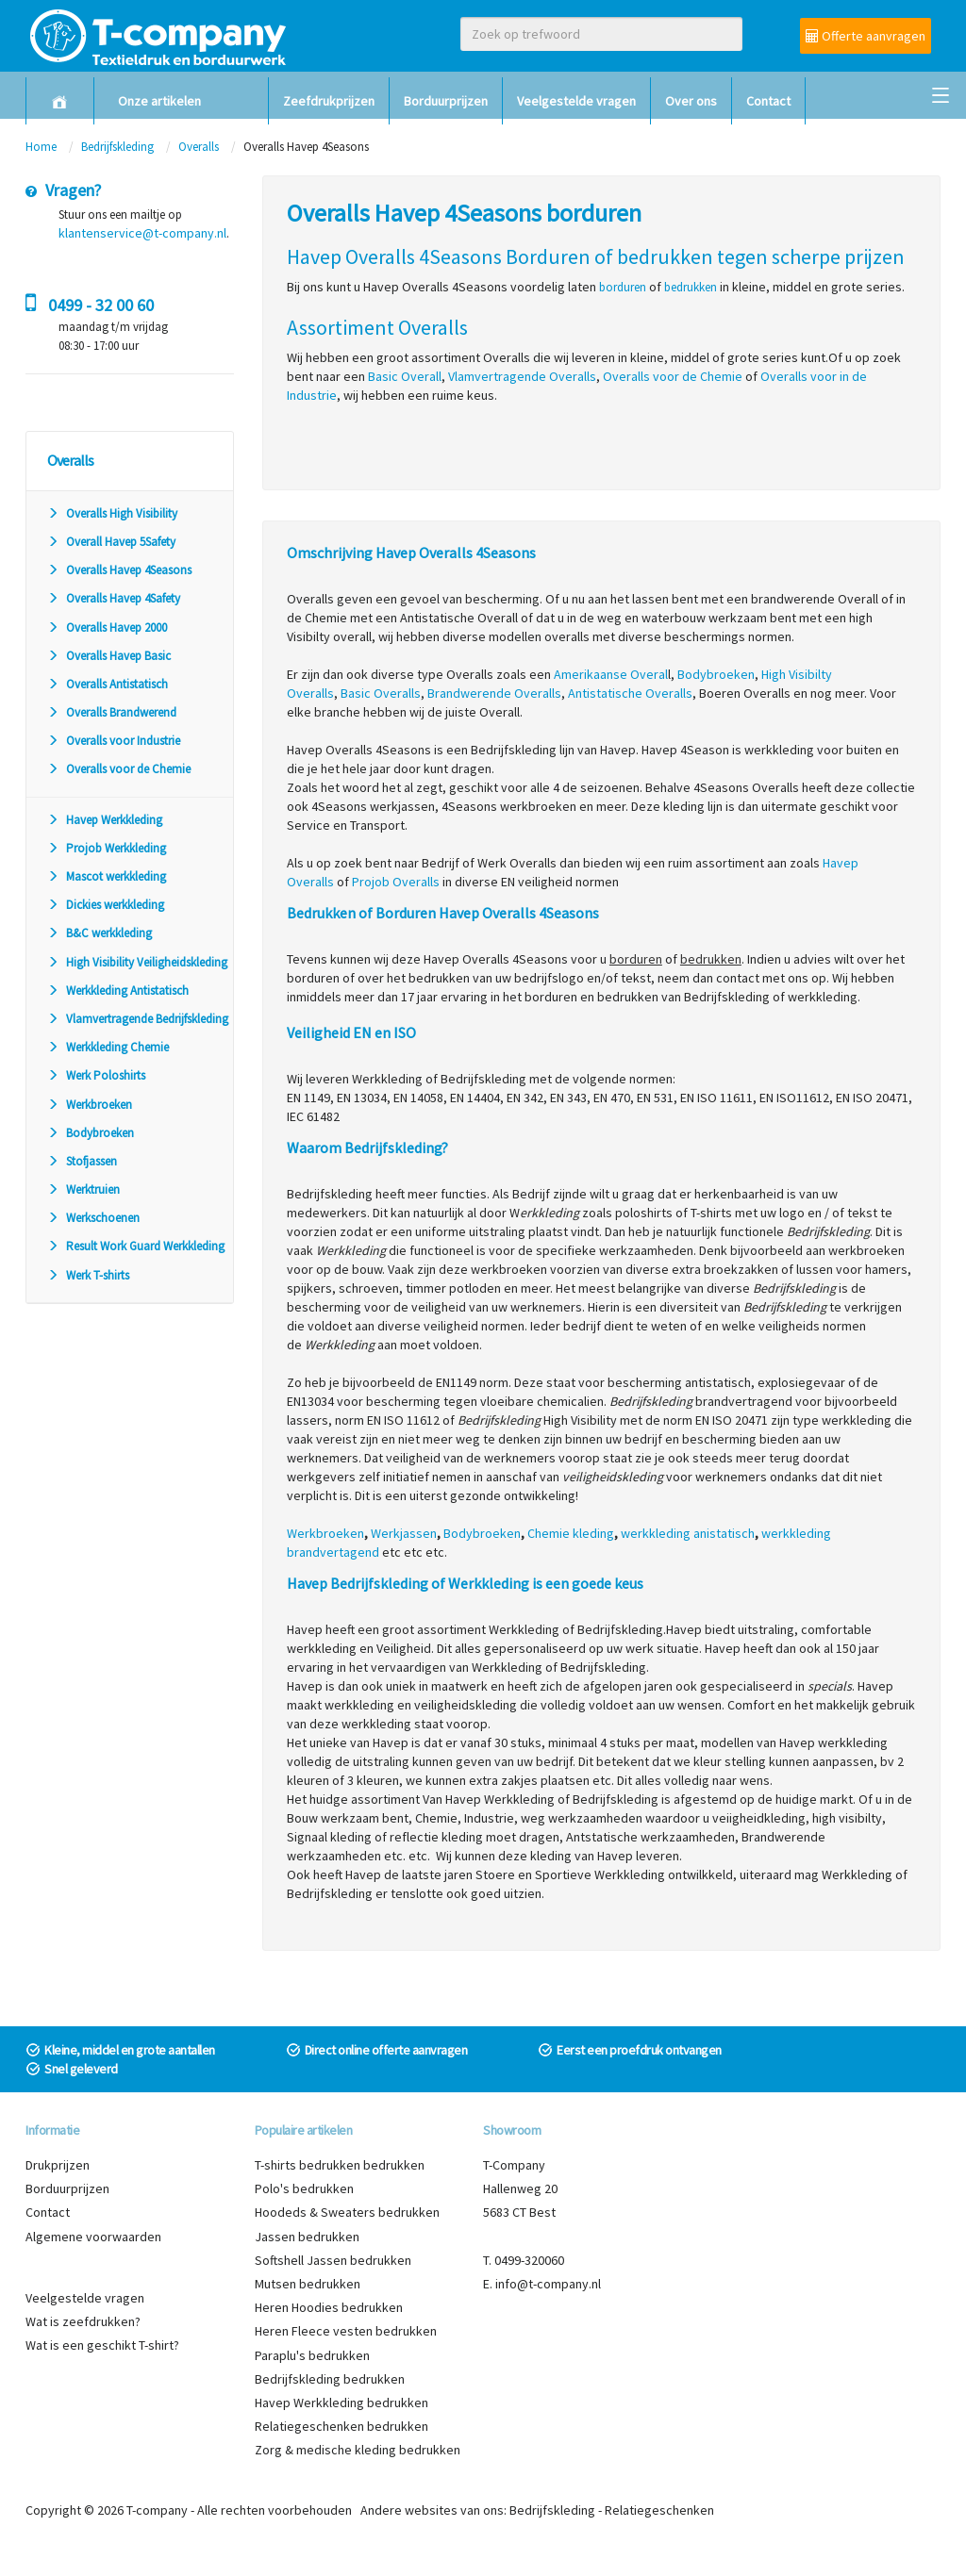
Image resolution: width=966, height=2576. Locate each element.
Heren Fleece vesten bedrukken (346, 2330)
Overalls (198, 147)
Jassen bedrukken (307, 2236)
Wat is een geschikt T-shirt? (102, 2345)
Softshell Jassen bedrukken (333, 2260)
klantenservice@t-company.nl (142, 232)
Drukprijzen (57, 2164)
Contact (768, 100)
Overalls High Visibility (112, 513)
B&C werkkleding (99, 933)
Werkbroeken (89, 1105)
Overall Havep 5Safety (111, 542)
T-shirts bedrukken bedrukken (340, 2164)
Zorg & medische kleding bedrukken (357, 2449)
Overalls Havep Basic (109, 656)
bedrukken (690, 287)
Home (41, 147)
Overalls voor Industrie (113, 741)
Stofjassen (82, 1161)
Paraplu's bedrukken (312, 2355)
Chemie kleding (570, 1533)
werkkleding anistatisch (688, 1533)
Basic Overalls (381, 693)
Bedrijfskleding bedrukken (330, 2378)
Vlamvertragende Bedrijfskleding (137, 1019)
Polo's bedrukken (304, 2188)
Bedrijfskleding (117, 147)
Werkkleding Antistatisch (118, 991)
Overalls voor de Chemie (119, 769)
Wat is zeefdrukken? (83, 2321)
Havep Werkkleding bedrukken (341, 2402)
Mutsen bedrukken (307, 2283)
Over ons (691, 100)
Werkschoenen (93, 1218)
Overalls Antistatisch (107, 684)
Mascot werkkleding (106, 876)
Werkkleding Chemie (108, 1047)
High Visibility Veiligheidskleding (137, 962)
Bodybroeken (90, 1133)
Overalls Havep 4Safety (113, 598)
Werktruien (83, 1189)
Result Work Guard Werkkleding (136, 1246)
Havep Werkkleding (104, 820)
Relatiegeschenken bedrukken (341, 2426)
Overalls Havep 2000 (107, 627)
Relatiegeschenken (659, 2510)
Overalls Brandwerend (111, 712)
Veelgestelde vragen (576, 100)
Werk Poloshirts (96, 1075)
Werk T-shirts (88, 1275)
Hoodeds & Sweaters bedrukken (347, 2212)
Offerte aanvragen (865, 35)
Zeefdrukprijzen (329, 100)
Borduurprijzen (446, 100)
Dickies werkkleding (105, 905)
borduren (622, 287)
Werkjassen (404, 1533)
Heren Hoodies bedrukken (329, 2307)
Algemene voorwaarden (93, 2236)
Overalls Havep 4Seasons (119, 570)
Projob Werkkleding (106, 848)
